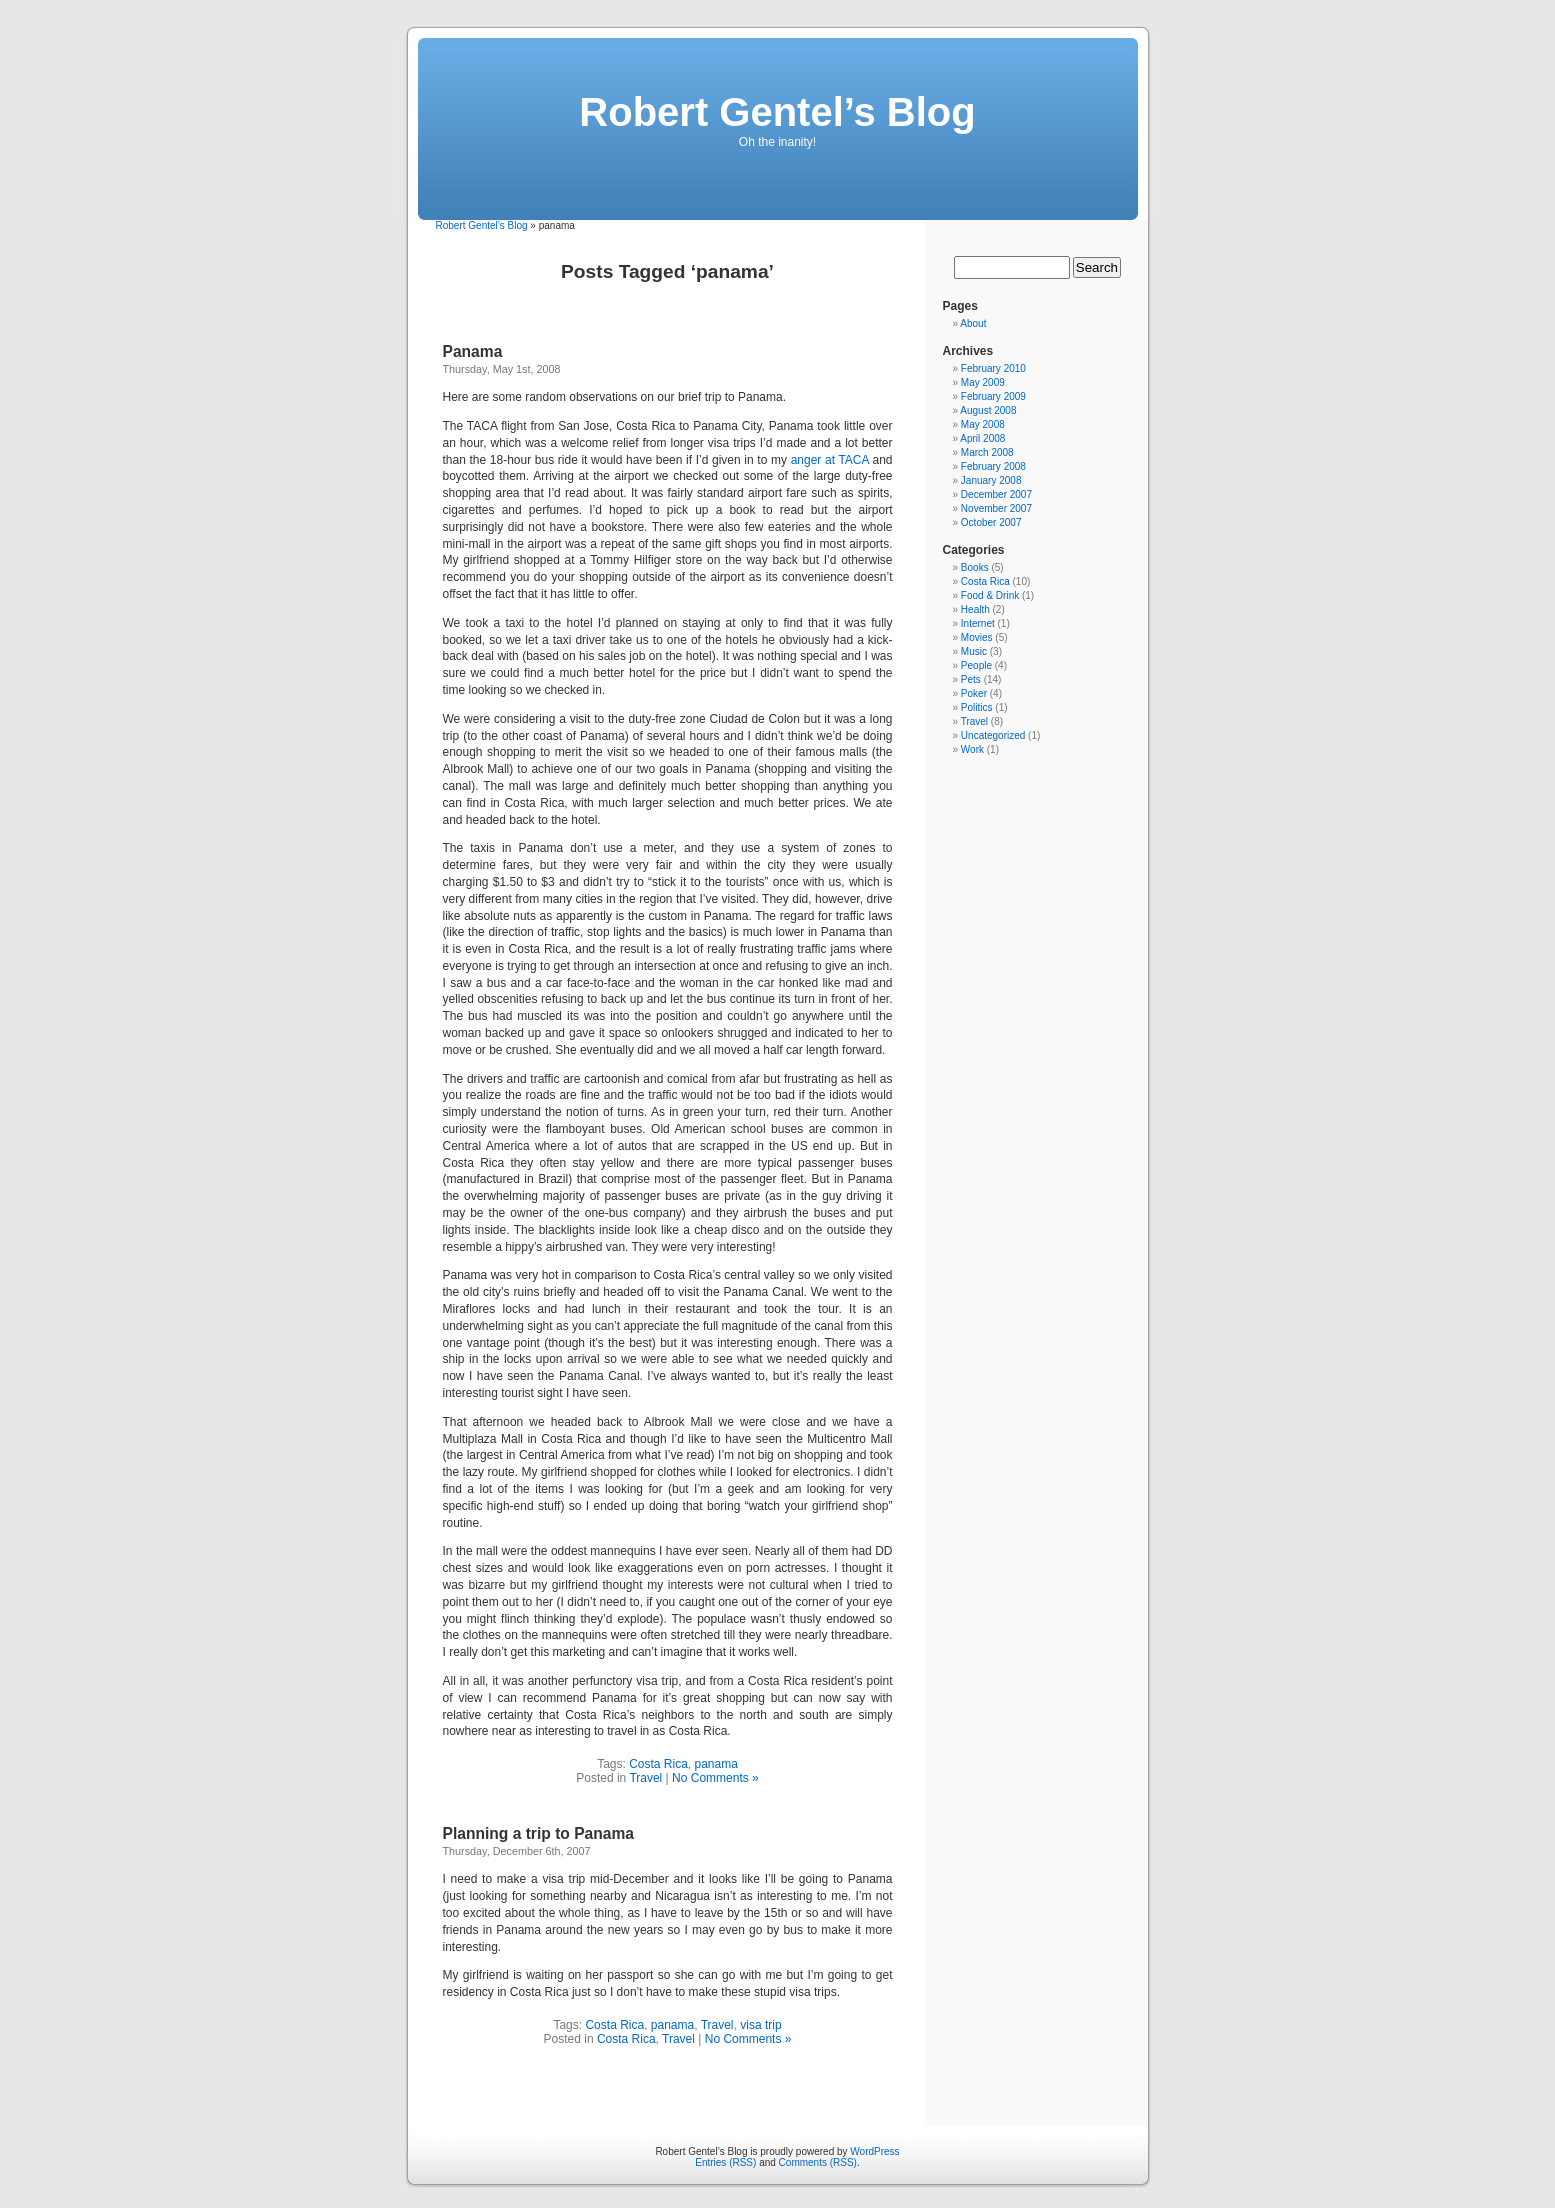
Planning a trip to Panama (539, 1833)
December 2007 (996, 494)
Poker (974, 693)
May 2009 (983, 382)
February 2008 (993, 466)
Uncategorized (993, 735)
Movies (977, 637)
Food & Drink (990, 595)
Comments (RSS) (818, 2162)
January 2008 (991, 480)
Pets (971, 679)
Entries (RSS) (725, 2162)
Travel (645, 1778)
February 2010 (993, 368)
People (976, 665)
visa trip (760, 2025)
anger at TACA (830, 460)
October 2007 (991, 522)
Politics (977, 707)
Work (972, 749)
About (973, 323)
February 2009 (993, 396)
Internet (978, 623)
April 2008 (982, 438)
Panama (473, 351)
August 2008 (988, 410)
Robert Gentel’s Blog (777, 112)
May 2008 (983, 424)
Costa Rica (658, 1764)
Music (974, 651)
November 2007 (996, 508)
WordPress (874, 2151)
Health (975, 609)
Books (975, 567)
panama (716, 1764)
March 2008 (987, 452)
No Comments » (715, 1778)
